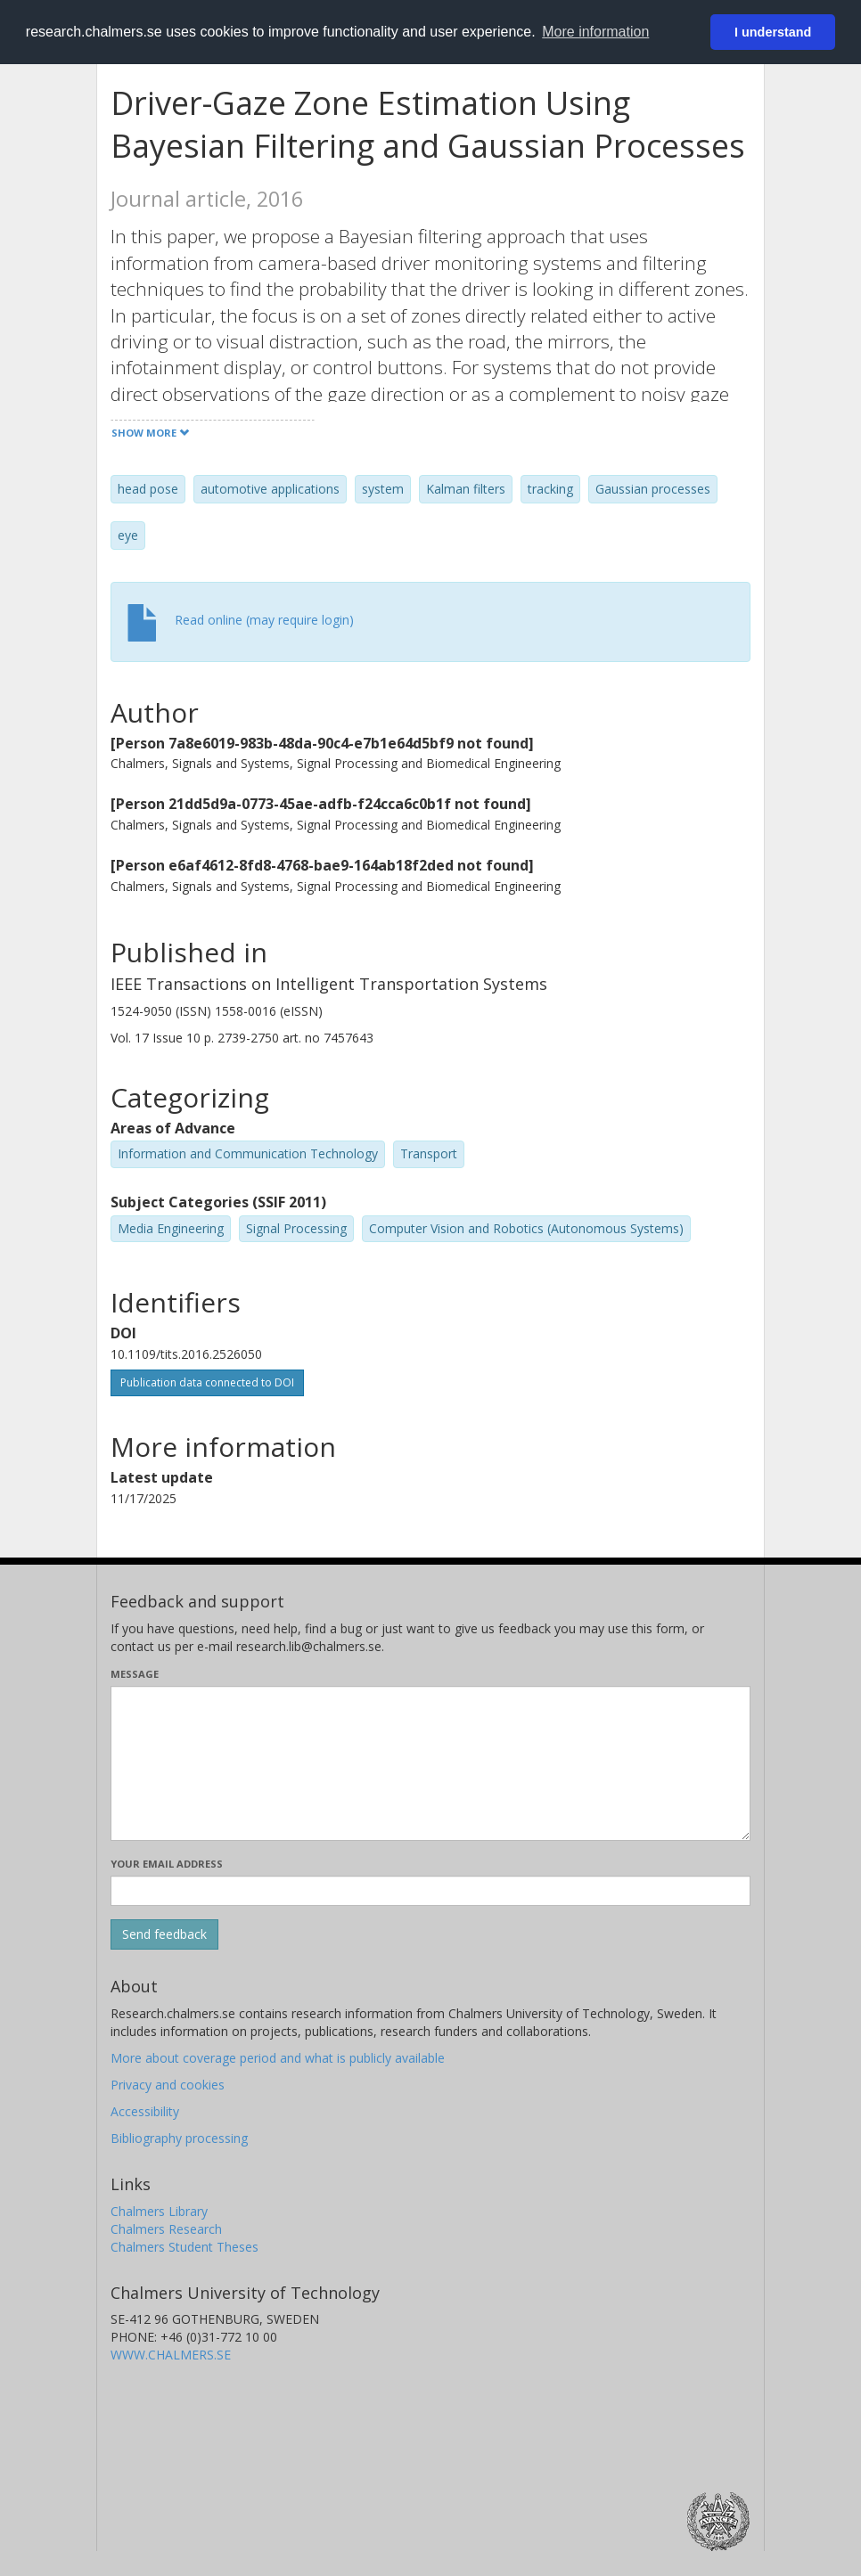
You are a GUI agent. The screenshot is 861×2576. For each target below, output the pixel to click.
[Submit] (164, 1934)
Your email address (167, 1863)
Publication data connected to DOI (207, 1382)
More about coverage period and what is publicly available (278, 2057)
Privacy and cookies (168, 2084)
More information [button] (595, 31)
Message (135, 1674)
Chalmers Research (166, 2228)
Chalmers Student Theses (184, 2246)
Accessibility (145, 2111)
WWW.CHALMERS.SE (171, 2354)
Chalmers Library (159, 2211)
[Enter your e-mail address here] (430, 1891)
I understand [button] (772, 32)
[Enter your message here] (430, 1763)
